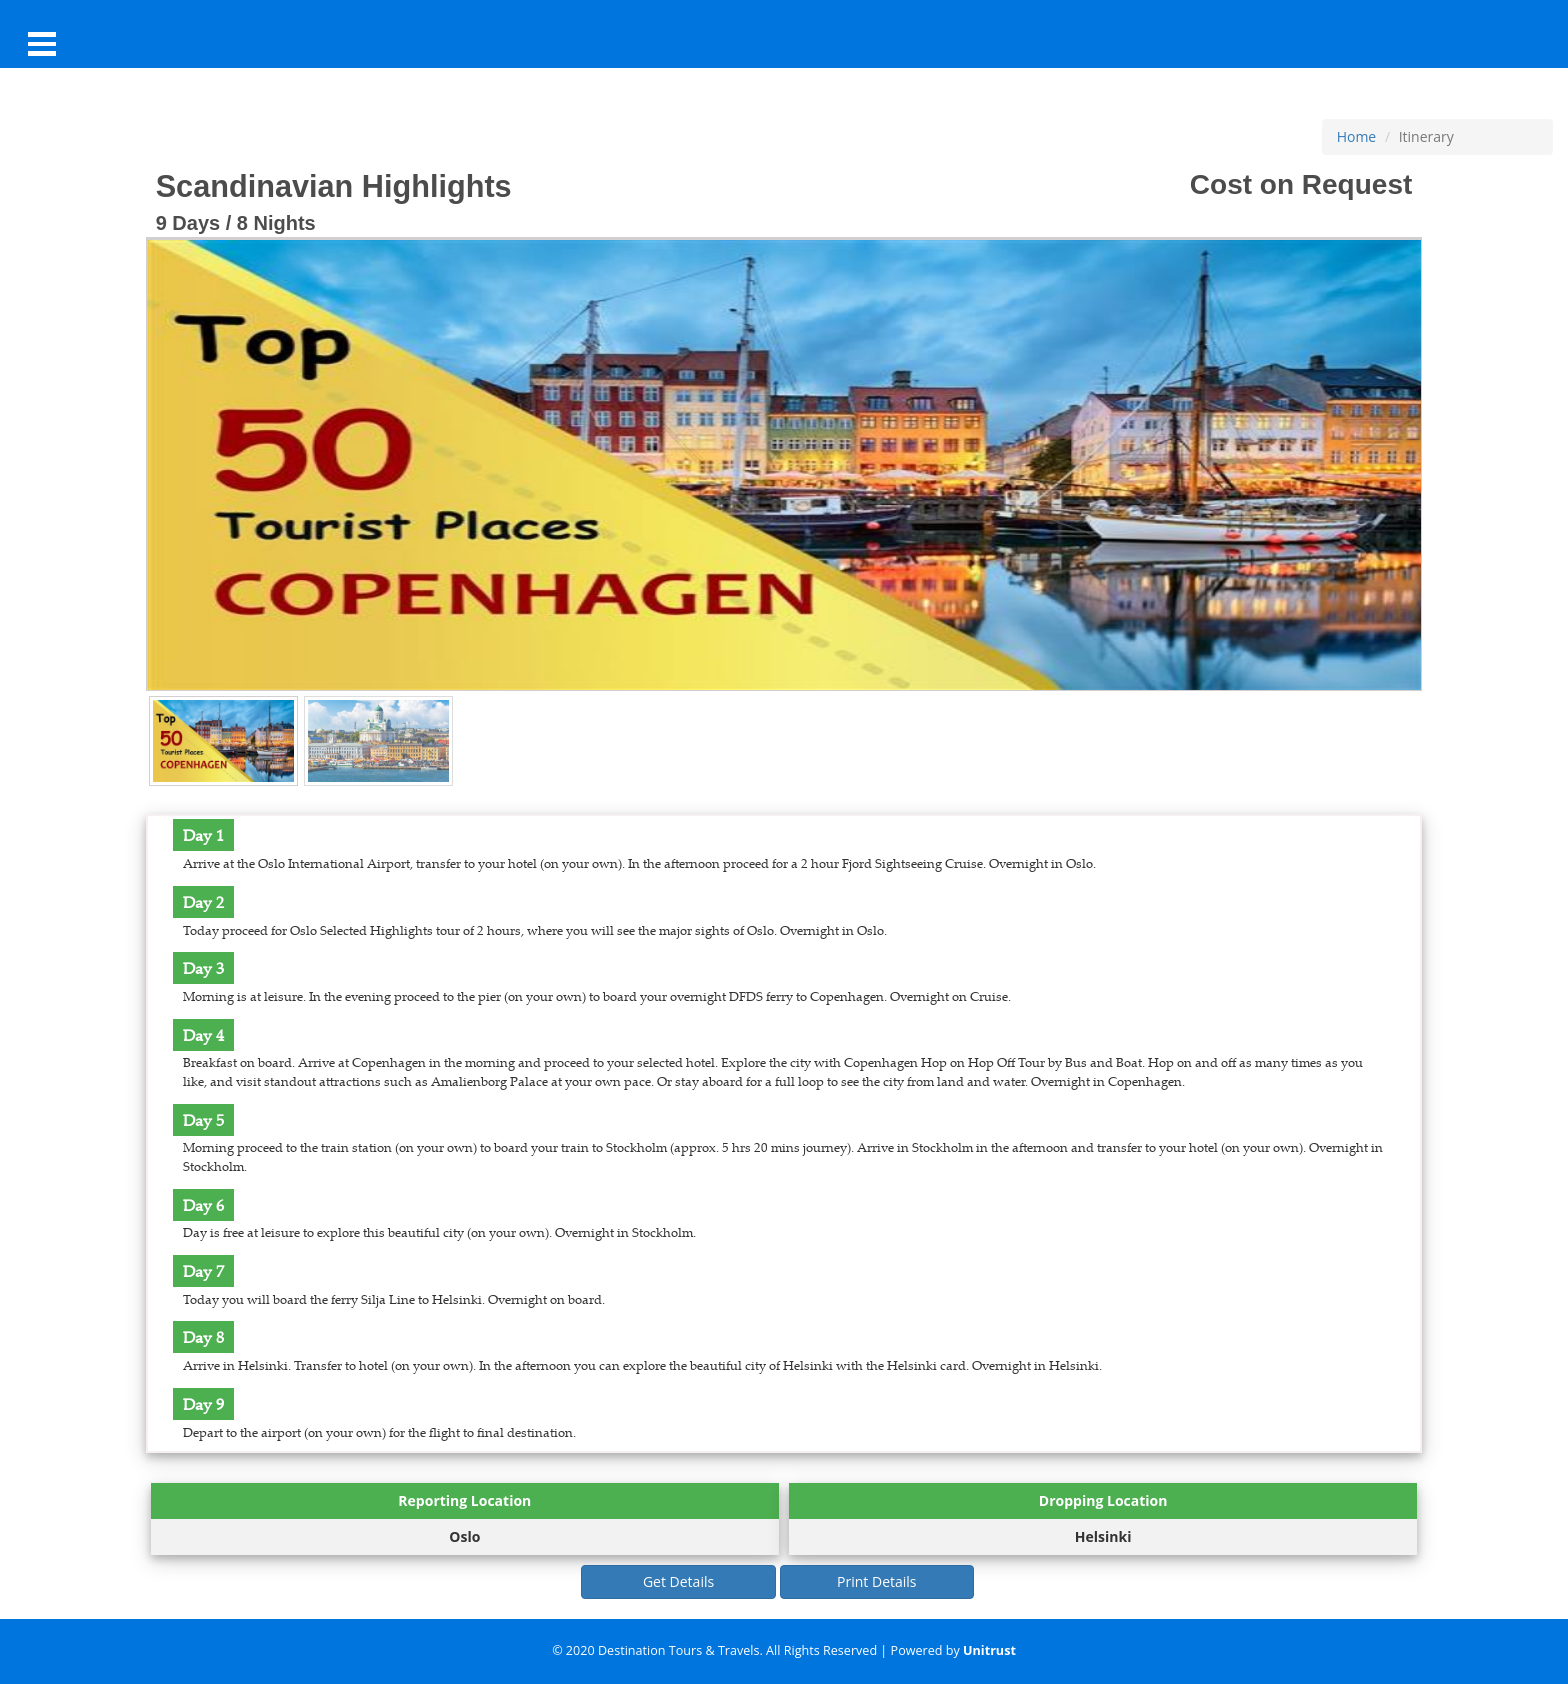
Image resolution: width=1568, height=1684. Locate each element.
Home (1357, 136)
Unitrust (989, 1650)
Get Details (678, 1581)
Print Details (876, 1581)
